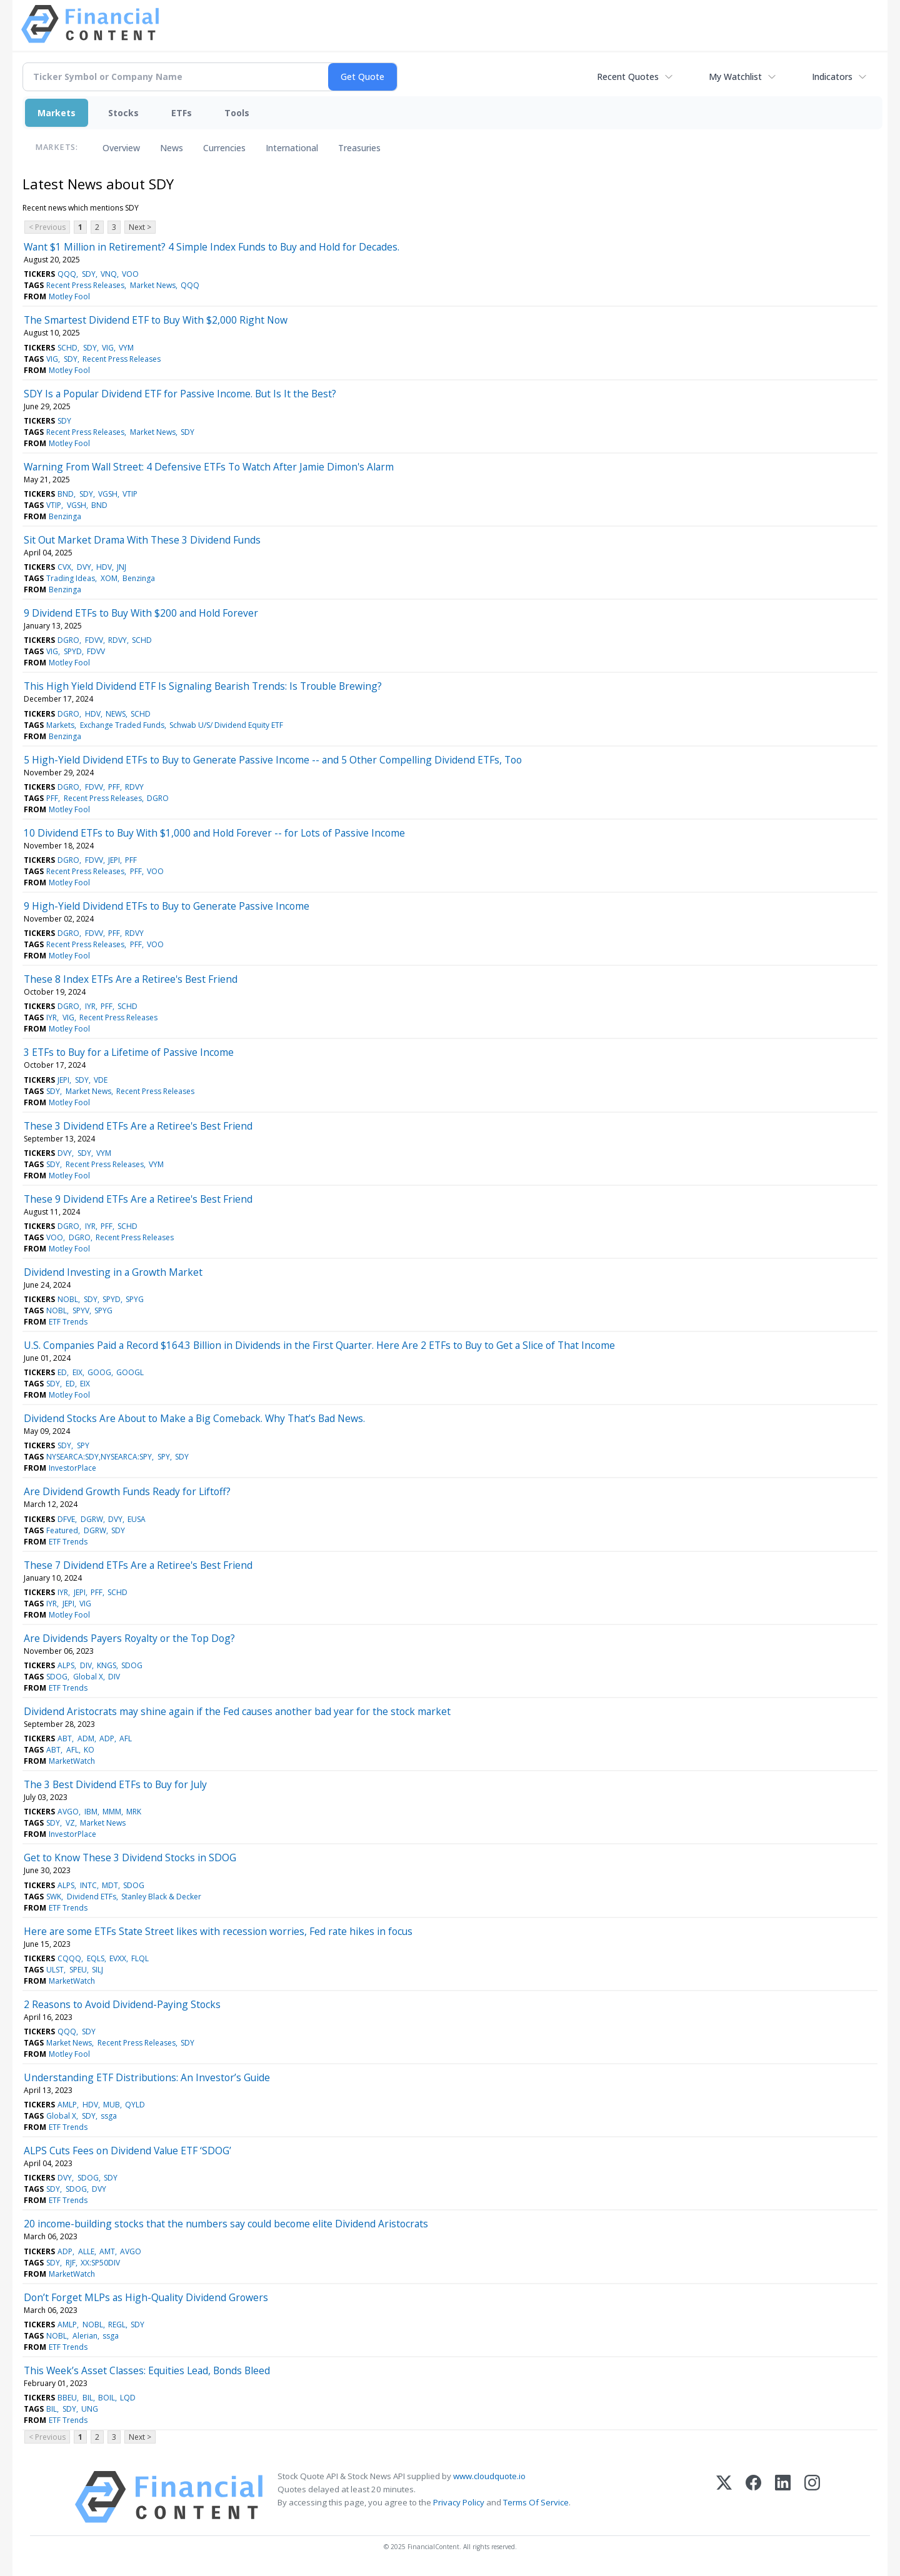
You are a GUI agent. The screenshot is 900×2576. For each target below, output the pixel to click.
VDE (101, 1080)
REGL (117, 2324)
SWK (53, 1896)
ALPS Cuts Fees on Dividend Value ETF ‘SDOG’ (127, 2150)
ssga (109, 2116)
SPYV (80, 1310)
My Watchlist (735, 76)
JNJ (121, 567)
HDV (104, 567)
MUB (111, 2104)
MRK (133, 1811)
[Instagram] (812, 2497)
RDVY (117, 640)
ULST (55, 1969)
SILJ (97, 1969)
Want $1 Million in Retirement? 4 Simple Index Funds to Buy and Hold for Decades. (211, 247)
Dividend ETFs (91, 1896)
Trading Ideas (70, 578)
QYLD (135, 2104)
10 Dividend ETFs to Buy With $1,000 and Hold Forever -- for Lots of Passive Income (214, 833)
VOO (130, 274)
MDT (110, 1885)
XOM (109, 578)
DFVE (66, 1519)
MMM (111, 1811)
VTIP (130, 494)
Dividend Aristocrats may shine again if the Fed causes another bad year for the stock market (237, 1711)
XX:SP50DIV (100, 2262)
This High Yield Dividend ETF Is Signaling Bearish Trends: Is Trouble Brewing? (203, 686)
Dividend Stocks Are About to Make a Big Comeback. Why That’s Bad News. (194, 1418)
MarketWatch (72, 1761)
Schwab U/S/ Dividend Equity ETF (226, 725)
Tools (236, 113)
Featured (62, 1530)
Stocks (123, 113)
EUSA (137, 1519)
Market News (153, 285)
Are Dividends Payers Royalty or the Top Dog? (129, 1638)
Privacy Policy (458, 2502)
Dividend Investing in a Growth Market (113, 1272)
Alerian (85, 2335)
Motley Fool (69, 296)
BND (66, 494)
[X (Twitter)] (724, 2497)
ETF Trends (68, 1321)
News (171, 148)
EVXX (117, 1958)
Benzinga (65, 516)
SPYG (135, 1299)
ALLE (86, 2251)
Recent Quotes (628, 76)
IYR (90, 1006)
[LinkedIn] (783, 2497)
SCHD (68, 347)
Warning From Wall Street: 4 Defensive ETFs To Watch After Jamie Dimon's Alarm (209, 467)
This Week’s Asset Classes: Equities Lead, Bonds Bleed (147, 2370)
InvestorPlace (72, 1468)
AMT (107, 2251)
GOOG (99, 1372)
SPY (83, 1445)
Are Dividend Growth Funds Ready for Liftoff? (127, 1491)
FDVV (94, 640)
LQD (128, 2397)
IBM (91, 1811)
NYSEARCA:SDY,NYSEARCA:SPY (99, 1456)
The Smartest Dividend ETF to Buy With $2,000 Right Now (156, 320)
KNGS (106, 1665)
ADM (86, 1738)
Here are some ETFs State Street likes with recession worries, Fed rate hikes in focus (218, 1931)
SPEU (78, 1969)
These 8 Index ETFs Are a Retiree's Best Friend (131, 979)
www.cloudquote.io (489, 2476)
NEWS (116, 714)
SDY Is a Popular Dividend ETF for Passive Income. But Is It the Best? (180, 393)
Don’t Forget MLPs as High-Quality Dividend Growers (146, 2297)
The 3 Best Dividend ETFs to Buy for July (115, 1784)
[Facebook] (753, 2497)
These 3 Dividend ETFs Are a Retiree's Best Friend (138, 1126)
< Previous (47, 227)
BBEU (67, 2397)
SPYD (73, 651)
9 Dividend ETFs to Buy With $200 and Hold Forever (141, 613)
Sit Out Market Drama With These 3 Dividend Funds (142, 540)
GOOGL (130, 1372)
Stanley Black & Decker (161, 1896)
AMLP (67, 2104)
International (292, 148)
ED (62, 1372)
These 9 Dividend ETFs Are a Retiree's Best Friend (138, 1199)
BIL (87, 2397)
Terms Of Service (536, 2502)
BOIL (106, 2397)
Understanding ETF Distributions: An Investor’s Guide (147, 2077)
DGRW (92, 1519)
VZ (70, 1823)
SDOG (131, 1665)
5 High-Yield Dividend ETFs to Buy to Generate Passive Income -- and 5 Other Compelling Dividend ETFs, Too (273, 760)
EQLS (95, 1958)
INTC (88, 1885)
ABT (65, 1738)
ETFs (181, 113)
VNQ (109, 274)
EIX (77, 1372)
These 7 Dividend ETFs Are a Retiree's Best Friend (138, 1565)
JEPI (114, 860)
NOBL (68, 1299)
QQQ (67, 274)
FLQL (140, 1958)
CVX (64, 567)
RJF (71, 2262)
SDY (89, 274)
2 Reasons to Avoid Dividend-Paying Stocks (122, 2004)
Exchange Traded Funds (122, 725)
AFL (125, 1738)
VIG (108, 347)
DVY (84, 567)
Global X (88, 1676)
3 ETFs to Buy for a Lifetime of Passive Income (129, 1052)
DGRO (68, 640)
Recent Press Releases (85, 285)
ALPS (66, 1665)
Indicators (832, 76)
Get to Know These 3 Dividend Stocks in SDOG (130, 1857)
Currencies (224, 148)
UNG (89, 2409)
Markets (57, 113)
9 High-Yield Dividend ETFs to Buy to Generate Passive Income (166, 906)
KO (89, 1749)
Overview (121, 148)
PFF (114, 787)
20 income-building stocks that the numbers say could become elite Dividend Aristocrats (226, 2223)
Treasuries (359, 148)
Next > (140, 227)
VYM (126, 347)
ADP (106, 1738)
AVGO (68, 1811)
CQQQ (69, 1958)
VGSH (108, 494)
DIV (86, 1665)
